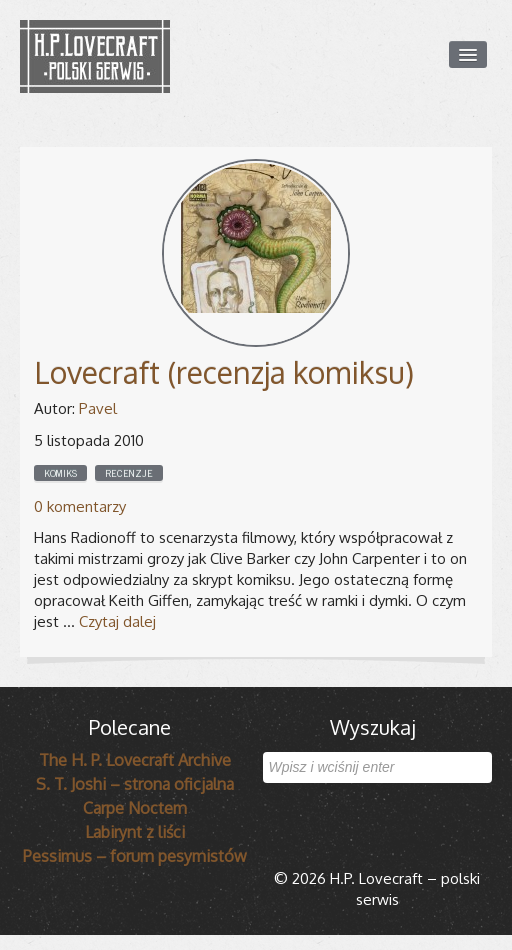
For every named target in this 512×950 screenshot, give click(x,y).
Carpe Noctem (135, 808)
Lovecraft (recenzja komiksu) (224, 372)
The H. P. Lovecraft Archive (135, 760)
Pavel (98, 408)
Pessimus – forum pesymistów (135, 856)
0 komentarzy (80, 506)
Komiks (60, 473)
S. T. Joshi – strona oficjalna (135, 784)
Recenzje (129, 473)
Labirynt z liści (135, 832)
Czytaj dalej (117, 621)
